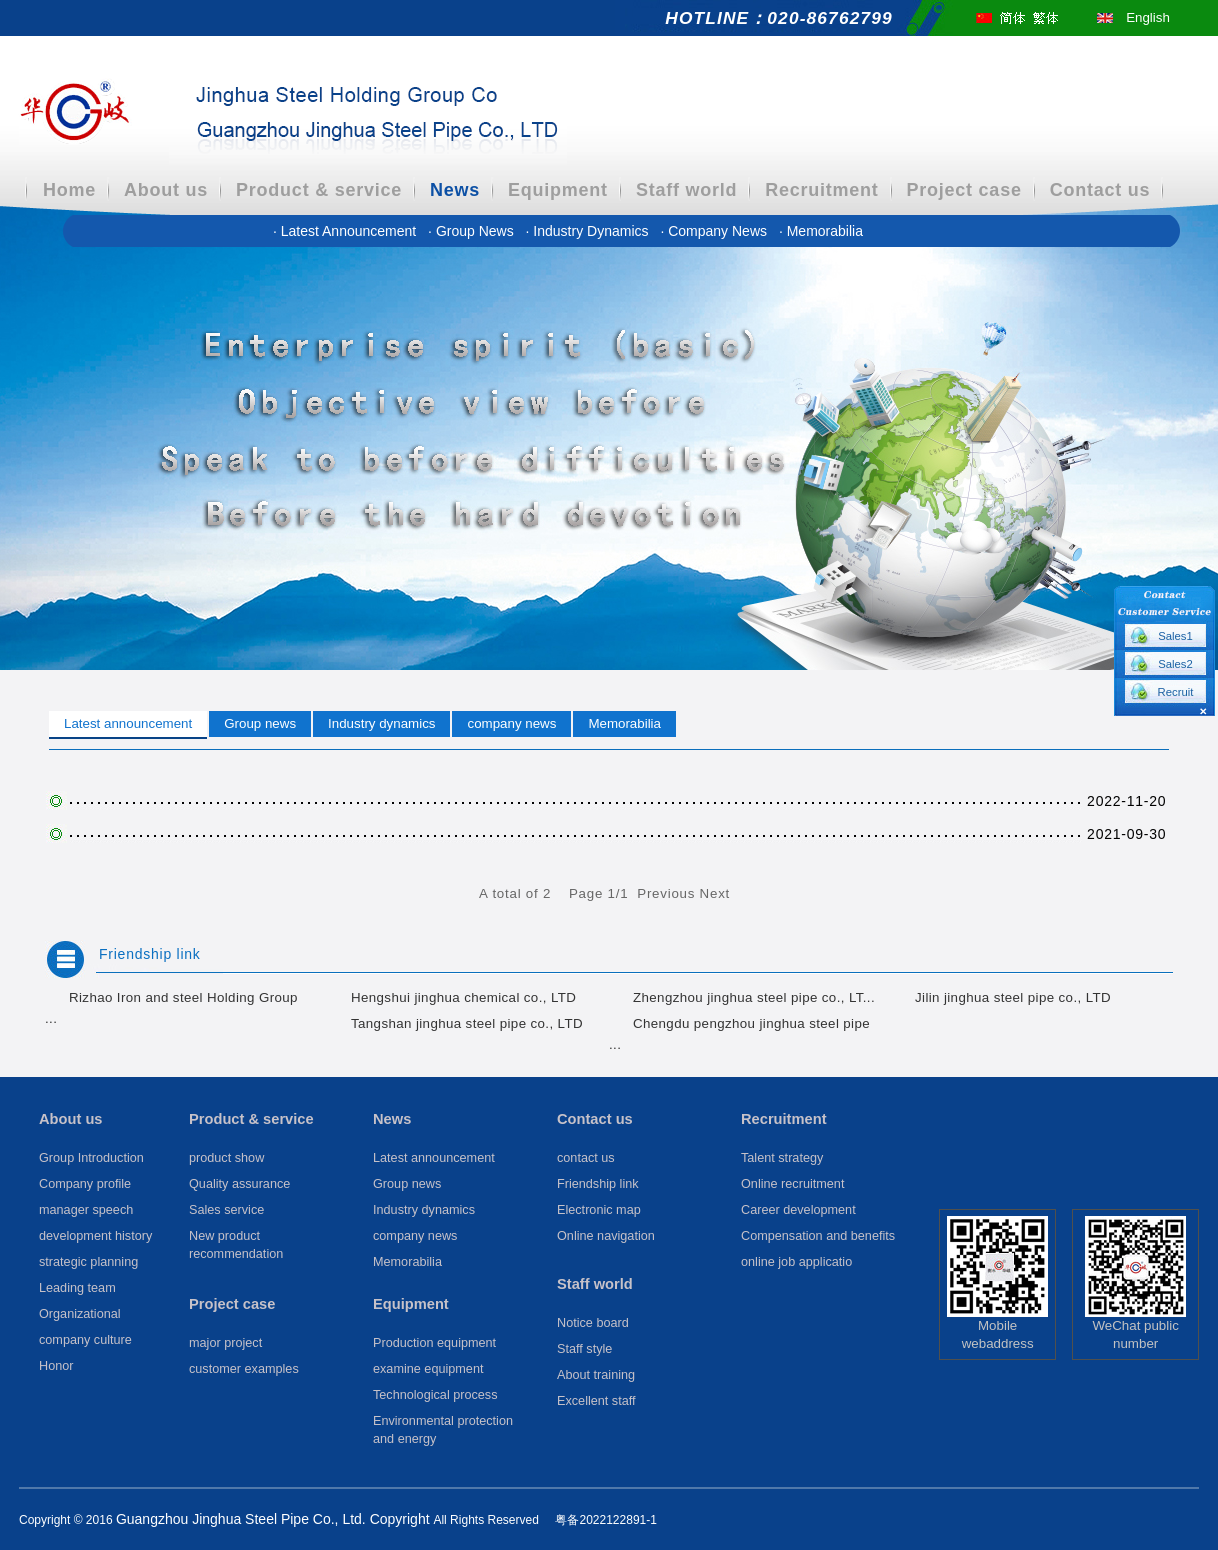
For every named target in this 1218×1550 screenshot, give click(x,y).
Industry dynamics (589, 231)
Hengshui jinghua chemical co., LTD (463, 997)
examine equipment (428, 1369)
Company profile (85, 1184)
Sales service (226, 1210)
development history (95, 1236)
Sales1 (1175, 636)
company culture (85, 1340)
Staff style (584, 1349)
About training (596, 1375)
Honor (56, 1366)
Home (69, 190)
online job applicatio (796, 1262)
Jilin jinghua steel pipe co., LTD (1013, 997)
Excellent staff (596, 1401)
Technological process (435, 1395)
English (1148, 17)
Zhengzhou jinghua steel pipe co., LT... (754, 997)
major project (225, 1343)
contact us (586, 1158)
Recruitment (821, 190)
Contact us (1100, 190)
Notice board (593, 1323)
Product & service (319, 190)
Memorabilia (821, 231)
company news (715, 231)
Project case (964, 190)
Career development (798, 1210)
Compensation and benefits (818, 1236)
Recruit (1176, 692)
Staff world (686, 190)
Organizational (80, 1314)
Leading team (77, 1288)
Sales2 (1175, 664)
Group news (472, 231)
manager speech (86, 1210)
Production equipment (434, 1343)
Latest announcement (346, 231)
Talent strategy (782, 1158)
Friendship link (150, 954)
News (455, 190)
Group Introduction (91, 1158)
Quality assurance (239, 1184)
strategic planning (88, 1262)
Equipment (558, 190)
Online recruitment (792, 1184)
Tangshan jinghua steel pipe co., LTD (467, 1023)
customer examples (244, 1369)
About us (166, 190)
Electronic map (599, 1210)
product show (226, 1158)
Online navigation (606, 1236)
